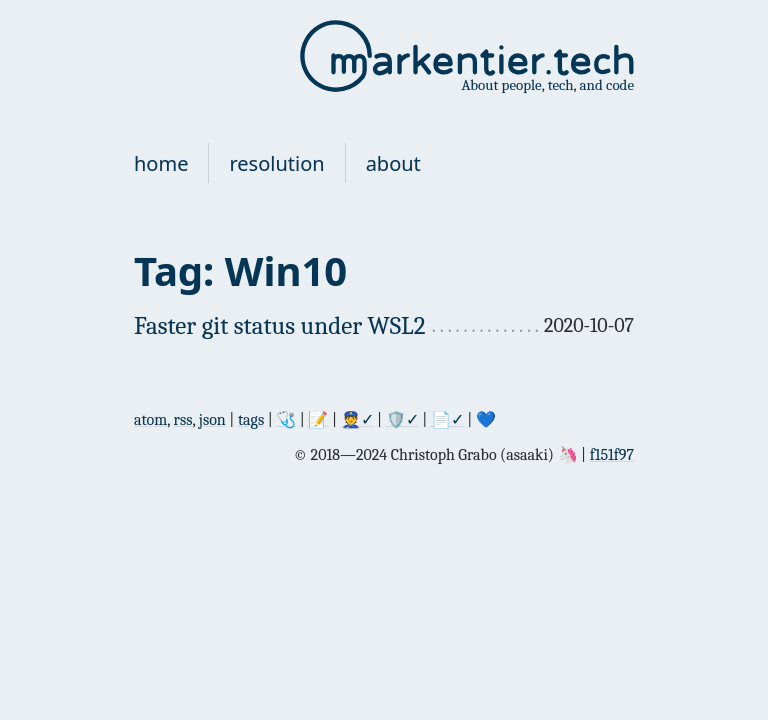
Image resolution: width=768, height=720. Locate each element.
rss (183, 420)
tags (251, 420)
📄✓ (447, 420)
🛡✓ (402, 420)
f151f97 (612, 455)
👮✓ (357, 420)
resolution (276, 163)
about (393, 163)
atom (150, 420)
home (161, 163)
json (212, 420)
